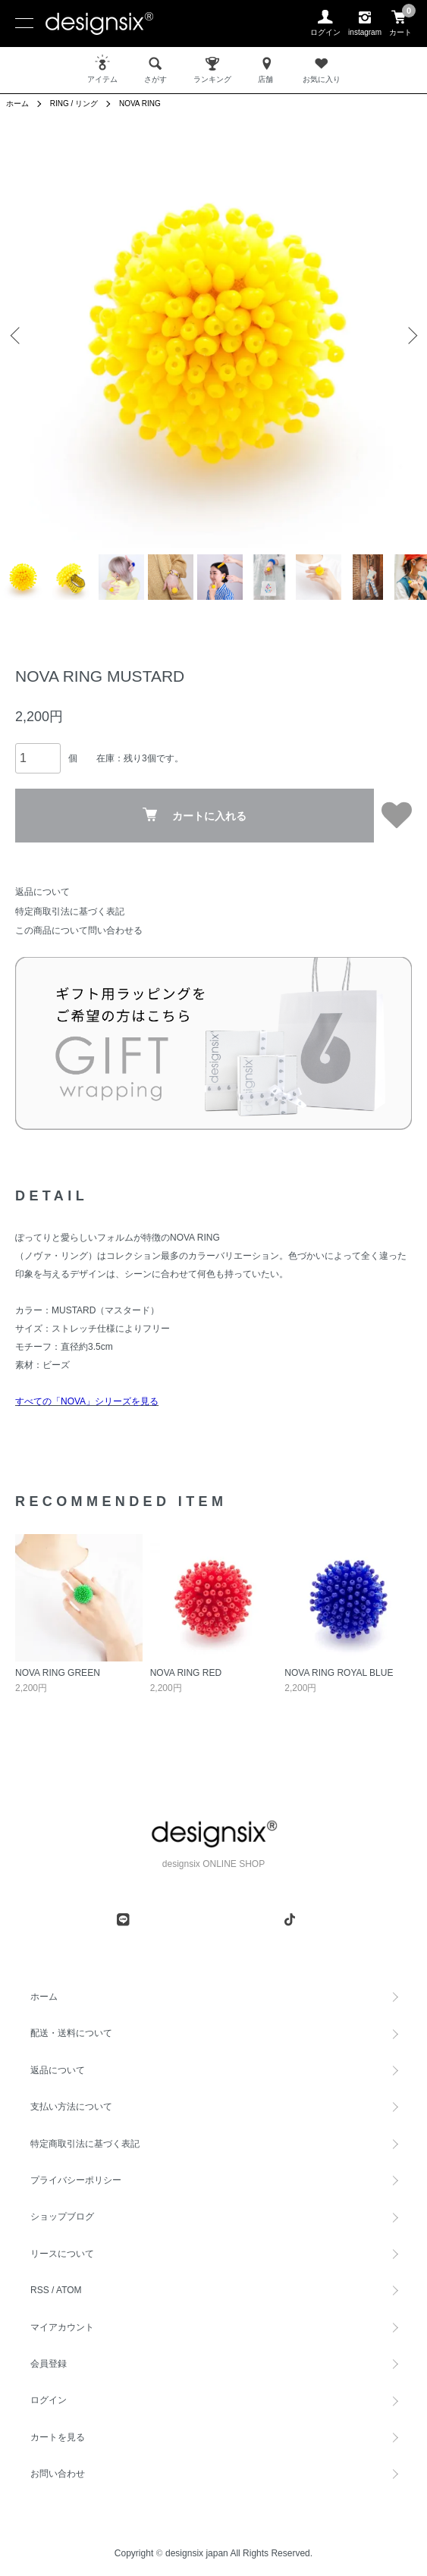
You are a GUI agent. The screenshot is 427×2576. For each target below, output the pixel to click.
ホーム (17, 103)
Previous (17, 335)
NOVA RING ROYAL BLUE (338, 1673)
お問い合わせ (57, 2473)
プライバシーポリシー (75, 2180)
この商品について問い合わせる (79, 930)
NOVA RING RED (185, 1673)
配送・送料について (71, 2033)
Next (410, 335)
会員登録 (48, 2363)
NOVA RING (140, 103)
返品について (42, 891)
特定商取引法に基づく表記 (69, 911)
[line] (123, 1919)
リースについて (62, 2253)
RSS (39, 2290)
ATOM (69, 2290)
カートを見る (57, 2437)
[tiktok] (290, 1919)
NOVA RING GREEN (57, 1673)
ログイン (48, 2400)
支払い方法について (71, 2106)
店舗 (267, 69)
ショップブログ (62, 2216)
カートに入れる (194, 815)
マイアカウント (62, 2327)
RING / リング (74, 103)
